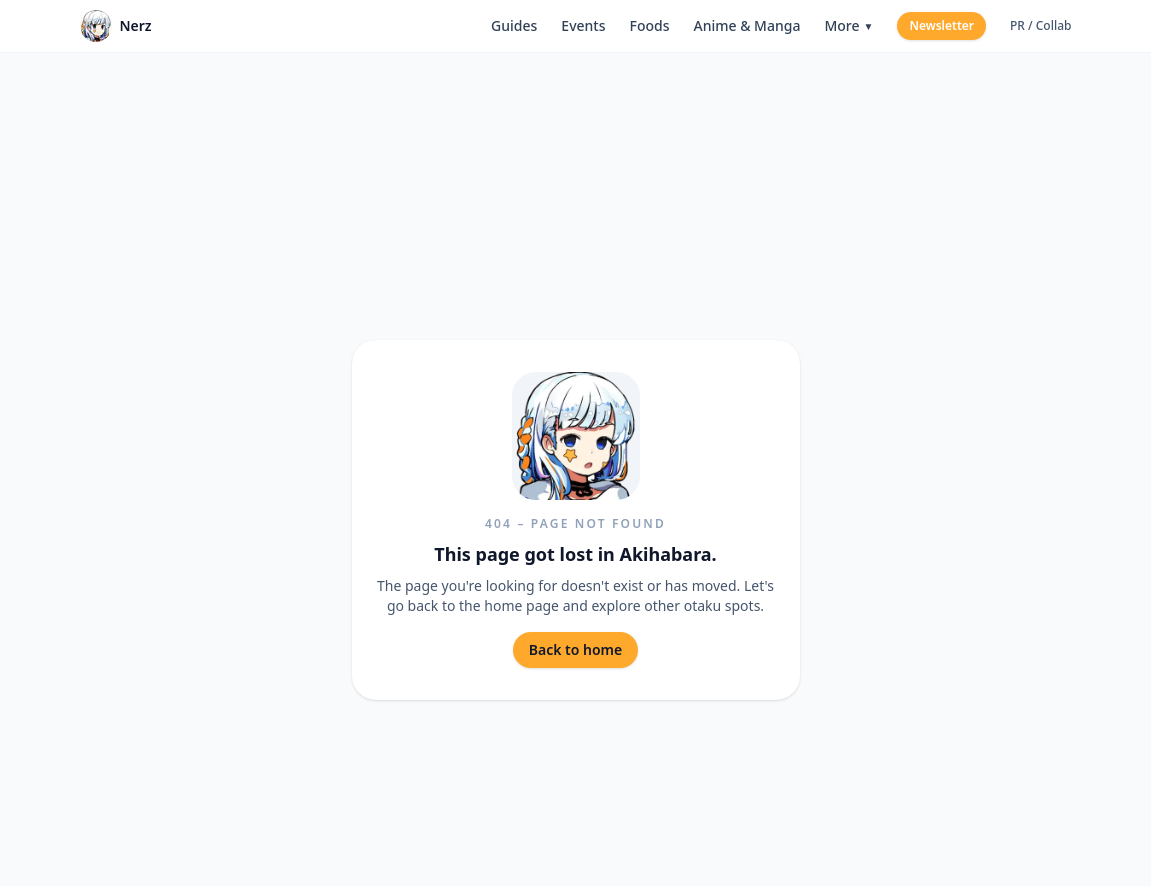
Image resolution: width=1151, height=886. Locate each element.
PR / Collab (1041, 26)
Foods (649, 25)
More (848, 25)
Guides (514, 25)
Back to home (575, 649)
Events (583, 25)
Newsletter (941, 25)
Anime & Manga (746, 25)
